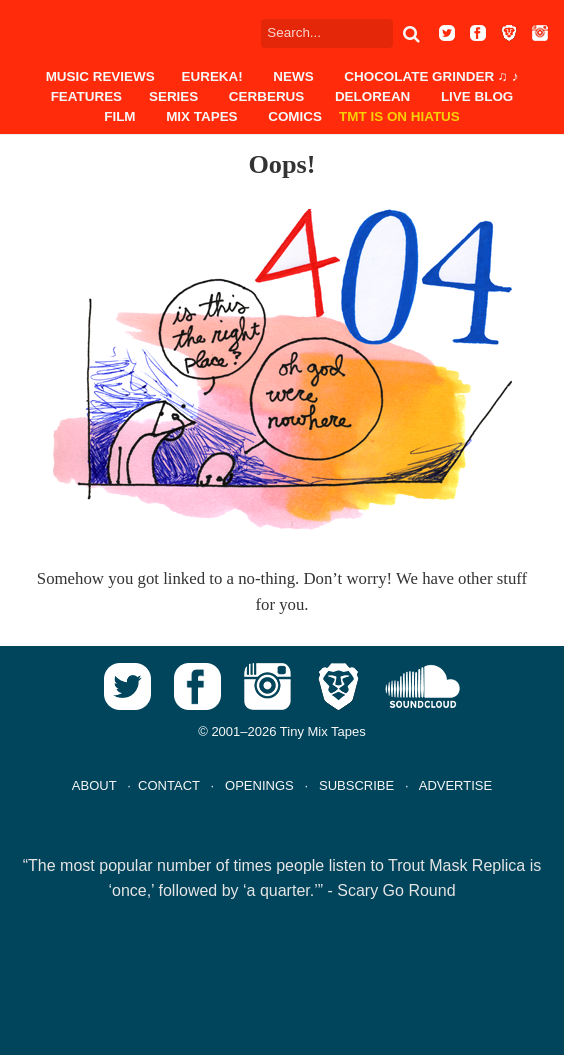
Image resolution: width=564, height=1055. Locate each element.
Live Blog (477, 96)
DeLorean (372, 96)
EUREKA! (212, 76)
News (293, 76)
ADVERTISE (455, 785)
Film (119, 116)
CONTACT (169, 785)
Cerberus (266, 96)
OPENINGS (259, 785)
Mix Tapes (201, 116)
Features (86, 96)
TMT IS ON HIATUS (399, 116)
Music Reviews (100, 76)
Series (173, 96)
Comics (295, 116)
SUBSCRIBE (356, 785)
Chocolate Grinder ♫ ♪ (431, 76)
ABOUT (94, 785)
